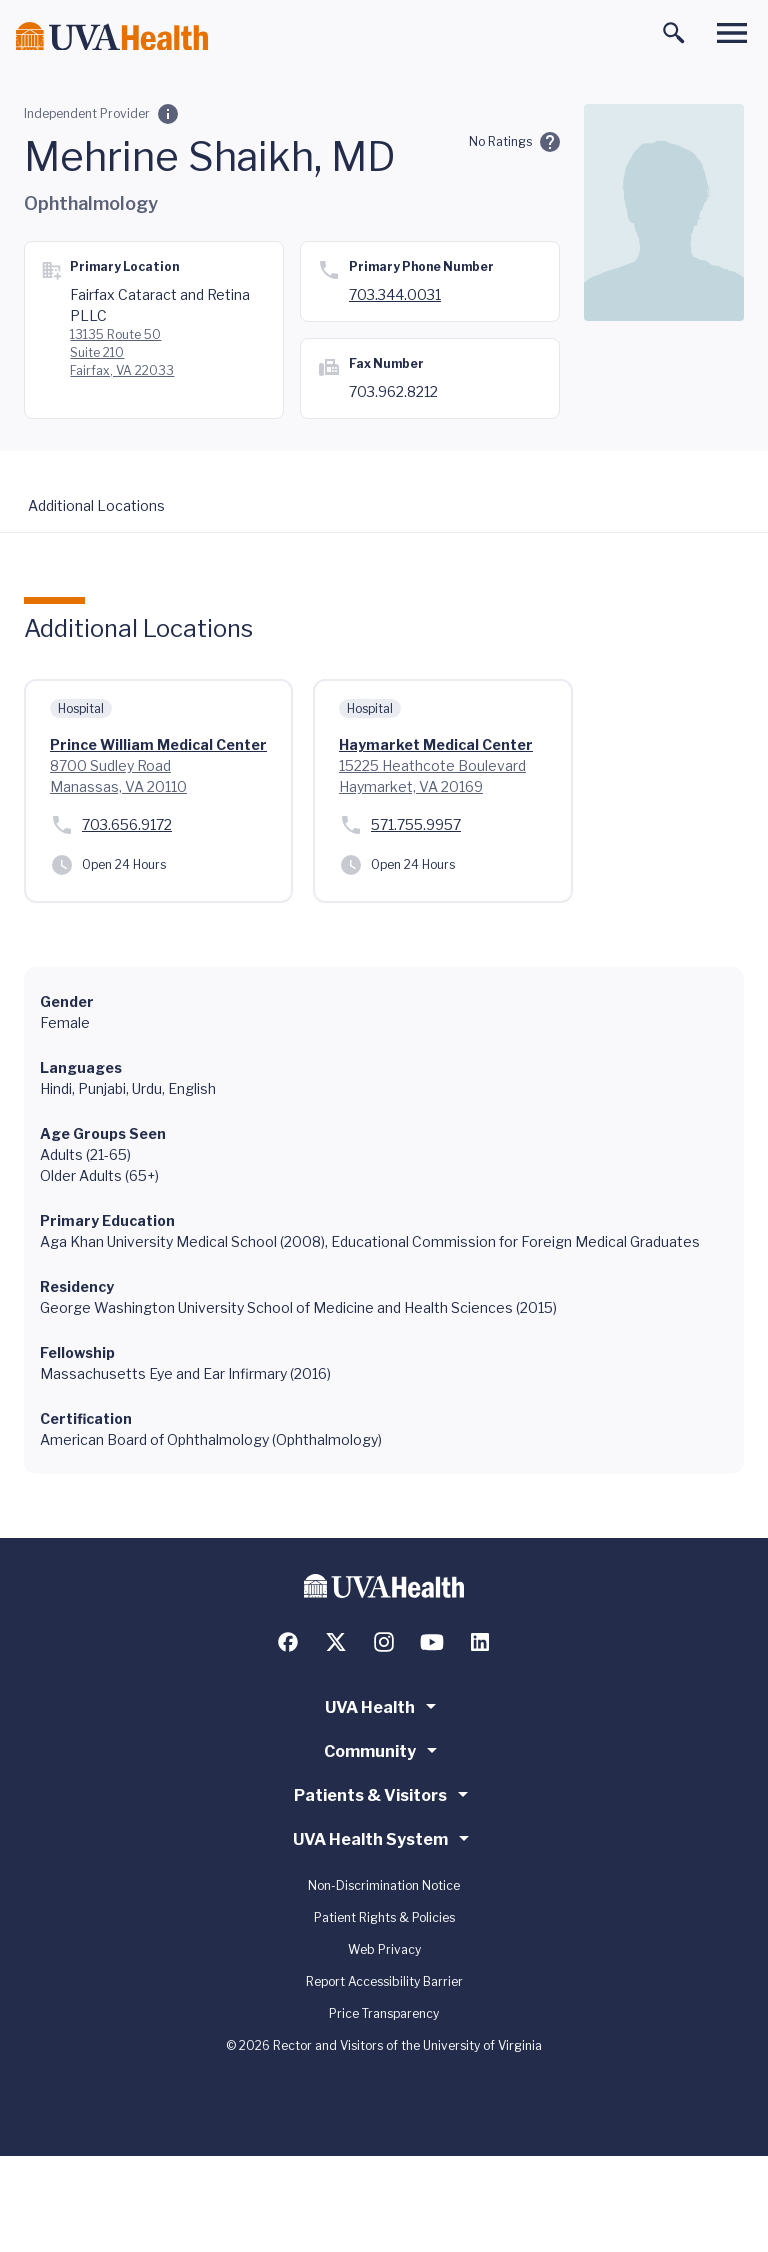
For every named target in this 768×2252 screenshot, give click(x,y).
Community (384, 1750)
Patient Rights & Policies (384, 1917)
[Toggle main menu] (732, 33)
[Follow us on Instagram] (384, 1642)
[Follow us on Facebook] (288, 1642)
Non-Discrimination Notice (384, 1885)
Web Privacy (384, 1949)
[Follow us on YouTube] (432, 1642)
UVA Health (384, 1706)
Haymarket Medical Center (436, 744)
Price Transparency (384, 2013)
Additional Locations (96, 505)
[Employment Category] (168, 114)
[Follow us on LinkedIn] (480, 1642)
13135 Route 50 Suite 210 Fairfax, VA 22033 (122, 352)
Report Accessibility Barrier (384, 1981)
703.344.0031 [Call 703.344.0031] (395, 294)
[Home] (112, 36)
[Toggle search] (674, 33)
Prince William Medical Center (158, 744)
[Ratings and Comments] (550, 142)
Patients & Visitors (384, 1794)
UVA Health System (384, 1838)
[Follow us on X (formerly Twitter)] (336, 1642)
